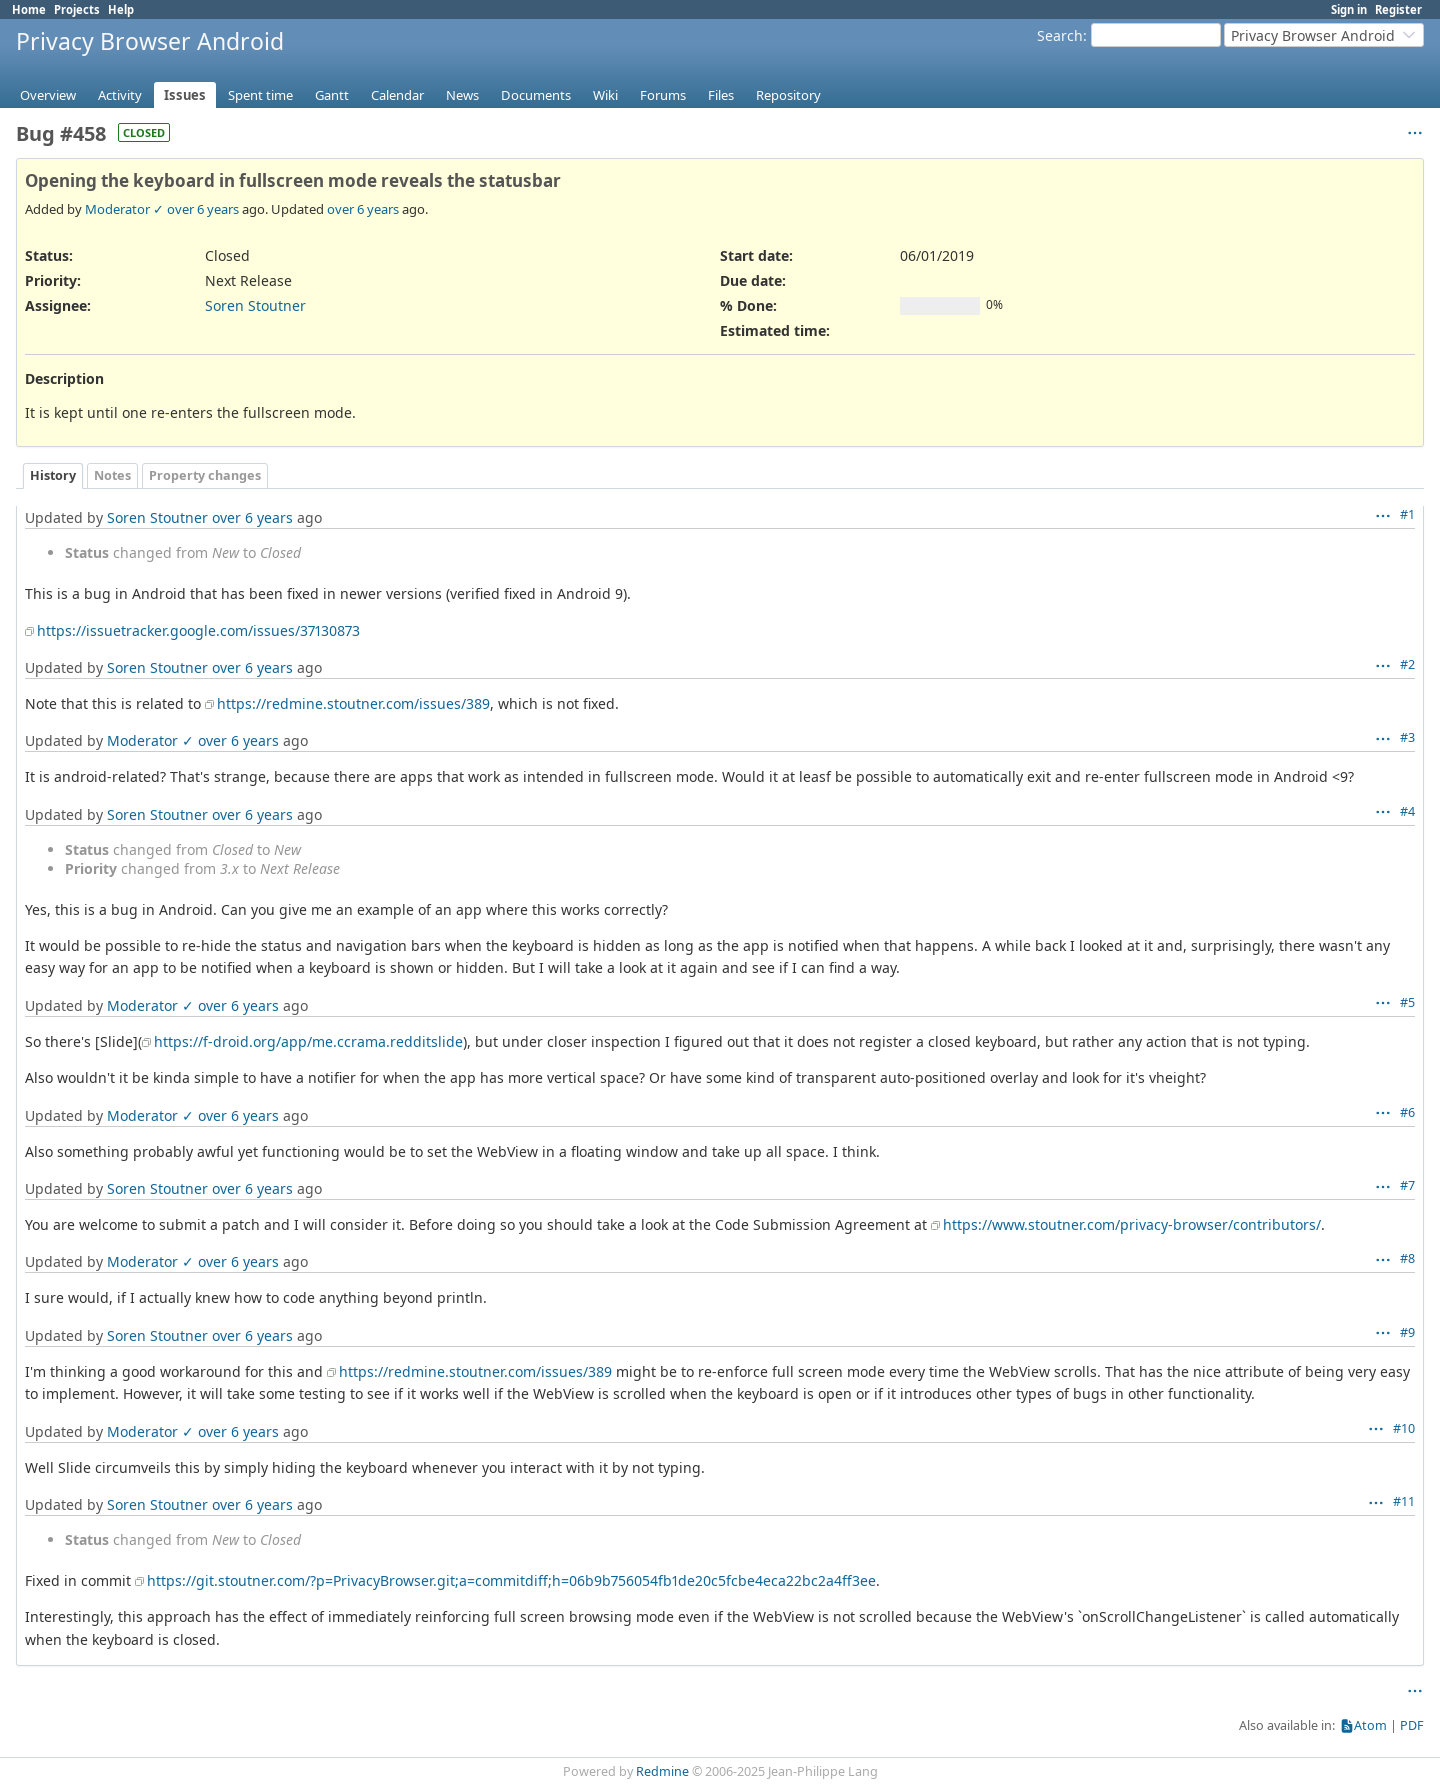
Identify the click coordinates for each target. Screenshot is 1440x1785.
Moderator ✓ (124, 209)
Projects (77, 9)
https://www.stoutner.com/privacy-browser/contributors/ (1132, 1224)
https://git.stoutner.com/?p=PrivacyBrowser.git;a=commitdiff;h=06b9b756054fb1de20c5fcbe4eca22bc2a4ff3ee (511, 1580)
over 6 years (203, 209)
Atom (1370, 1725)
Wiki (605, 95)
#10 (1404, 1428)
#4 (1407, 811)
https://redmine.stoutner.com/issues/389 (353, 703)
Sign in (1349, 9)
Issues (185, 95)
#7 (1407, 1185)
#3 (1407, 737)
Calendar (397, 95)
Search (1060, 35)
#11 (1404, 1501)
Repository (788, 95)
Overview (48, 95)
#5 (1407, 1002)
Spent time (260, 95)
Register (1398, 9)
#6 (1407, 1112)
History (53, 475)
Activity (120, 95)
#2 (1407, 664)
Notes (112, 475)
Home (29, 9)
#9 (1407, 1332)
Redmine (662, 1771)
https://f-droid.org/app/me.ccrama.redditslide (308, 1041)
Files (721, 95)
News (462, 95)
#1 (1407, 514)
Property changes (205, 475)
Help (121, 9)
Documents (536, 95)
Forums (663, 95)
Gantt (332, 95)
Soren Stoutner (255, 305)
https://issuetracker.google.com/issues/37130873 (198, 630)
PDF (1412, 1725)
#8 (1407, 1258)
